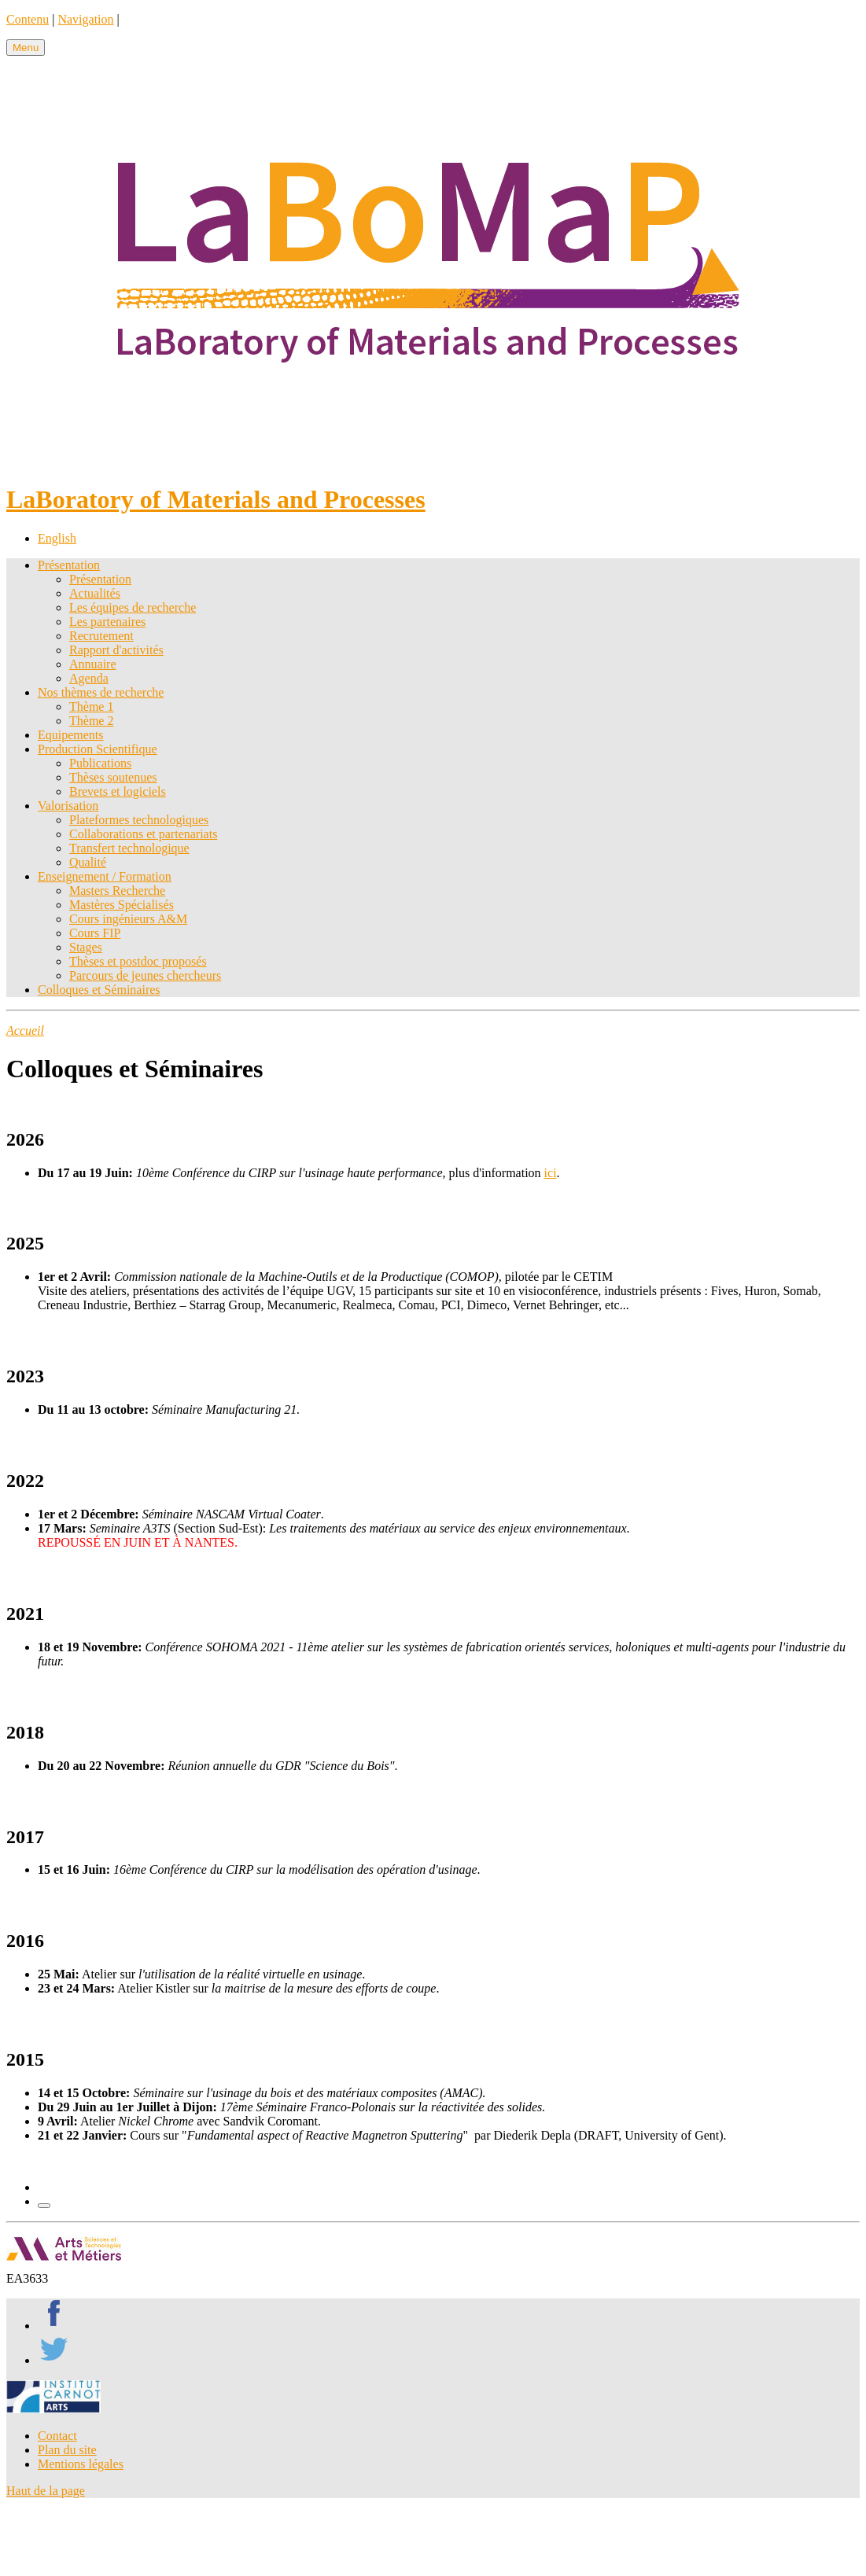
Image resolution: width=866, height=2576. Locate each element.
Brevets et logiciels (117, 791)
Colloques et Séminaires (99, 989)
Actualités (94, 593)
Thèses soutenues (113, 777)
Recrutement (101, 635)
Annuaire (92, 664)
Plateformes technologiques (138, 819)
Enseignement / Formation (104, 876)
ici (550, 1172)
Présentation (69, 565)
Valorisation (68, 805)
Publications (100, 763)
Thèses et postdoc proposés (138, 961)
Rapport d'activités (116, 650)
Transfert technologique (129, 848)
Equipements (71, 735)
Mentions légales (80, 2464)
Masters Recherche (117, 890)
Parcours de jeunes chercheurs (145, 975)
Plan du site (67, 2449)
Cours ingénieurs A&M (128, 919)
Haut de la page (45, 2490)
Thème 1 (91, 706)
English (57, 538)
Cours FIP (94, 933)
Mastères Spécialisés (121, 904)
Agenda (89, 678)
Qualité (87, 862)
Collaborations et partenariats (143, 834)
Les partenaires (107, 621)
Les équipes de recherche (132, 607)
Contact (57, 2435)
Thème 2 (91, 720)
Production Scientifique (97, 749)
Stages (85, 947)
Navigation (85, 19)
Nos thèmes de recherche (101, 692)
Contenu (27, 19)
